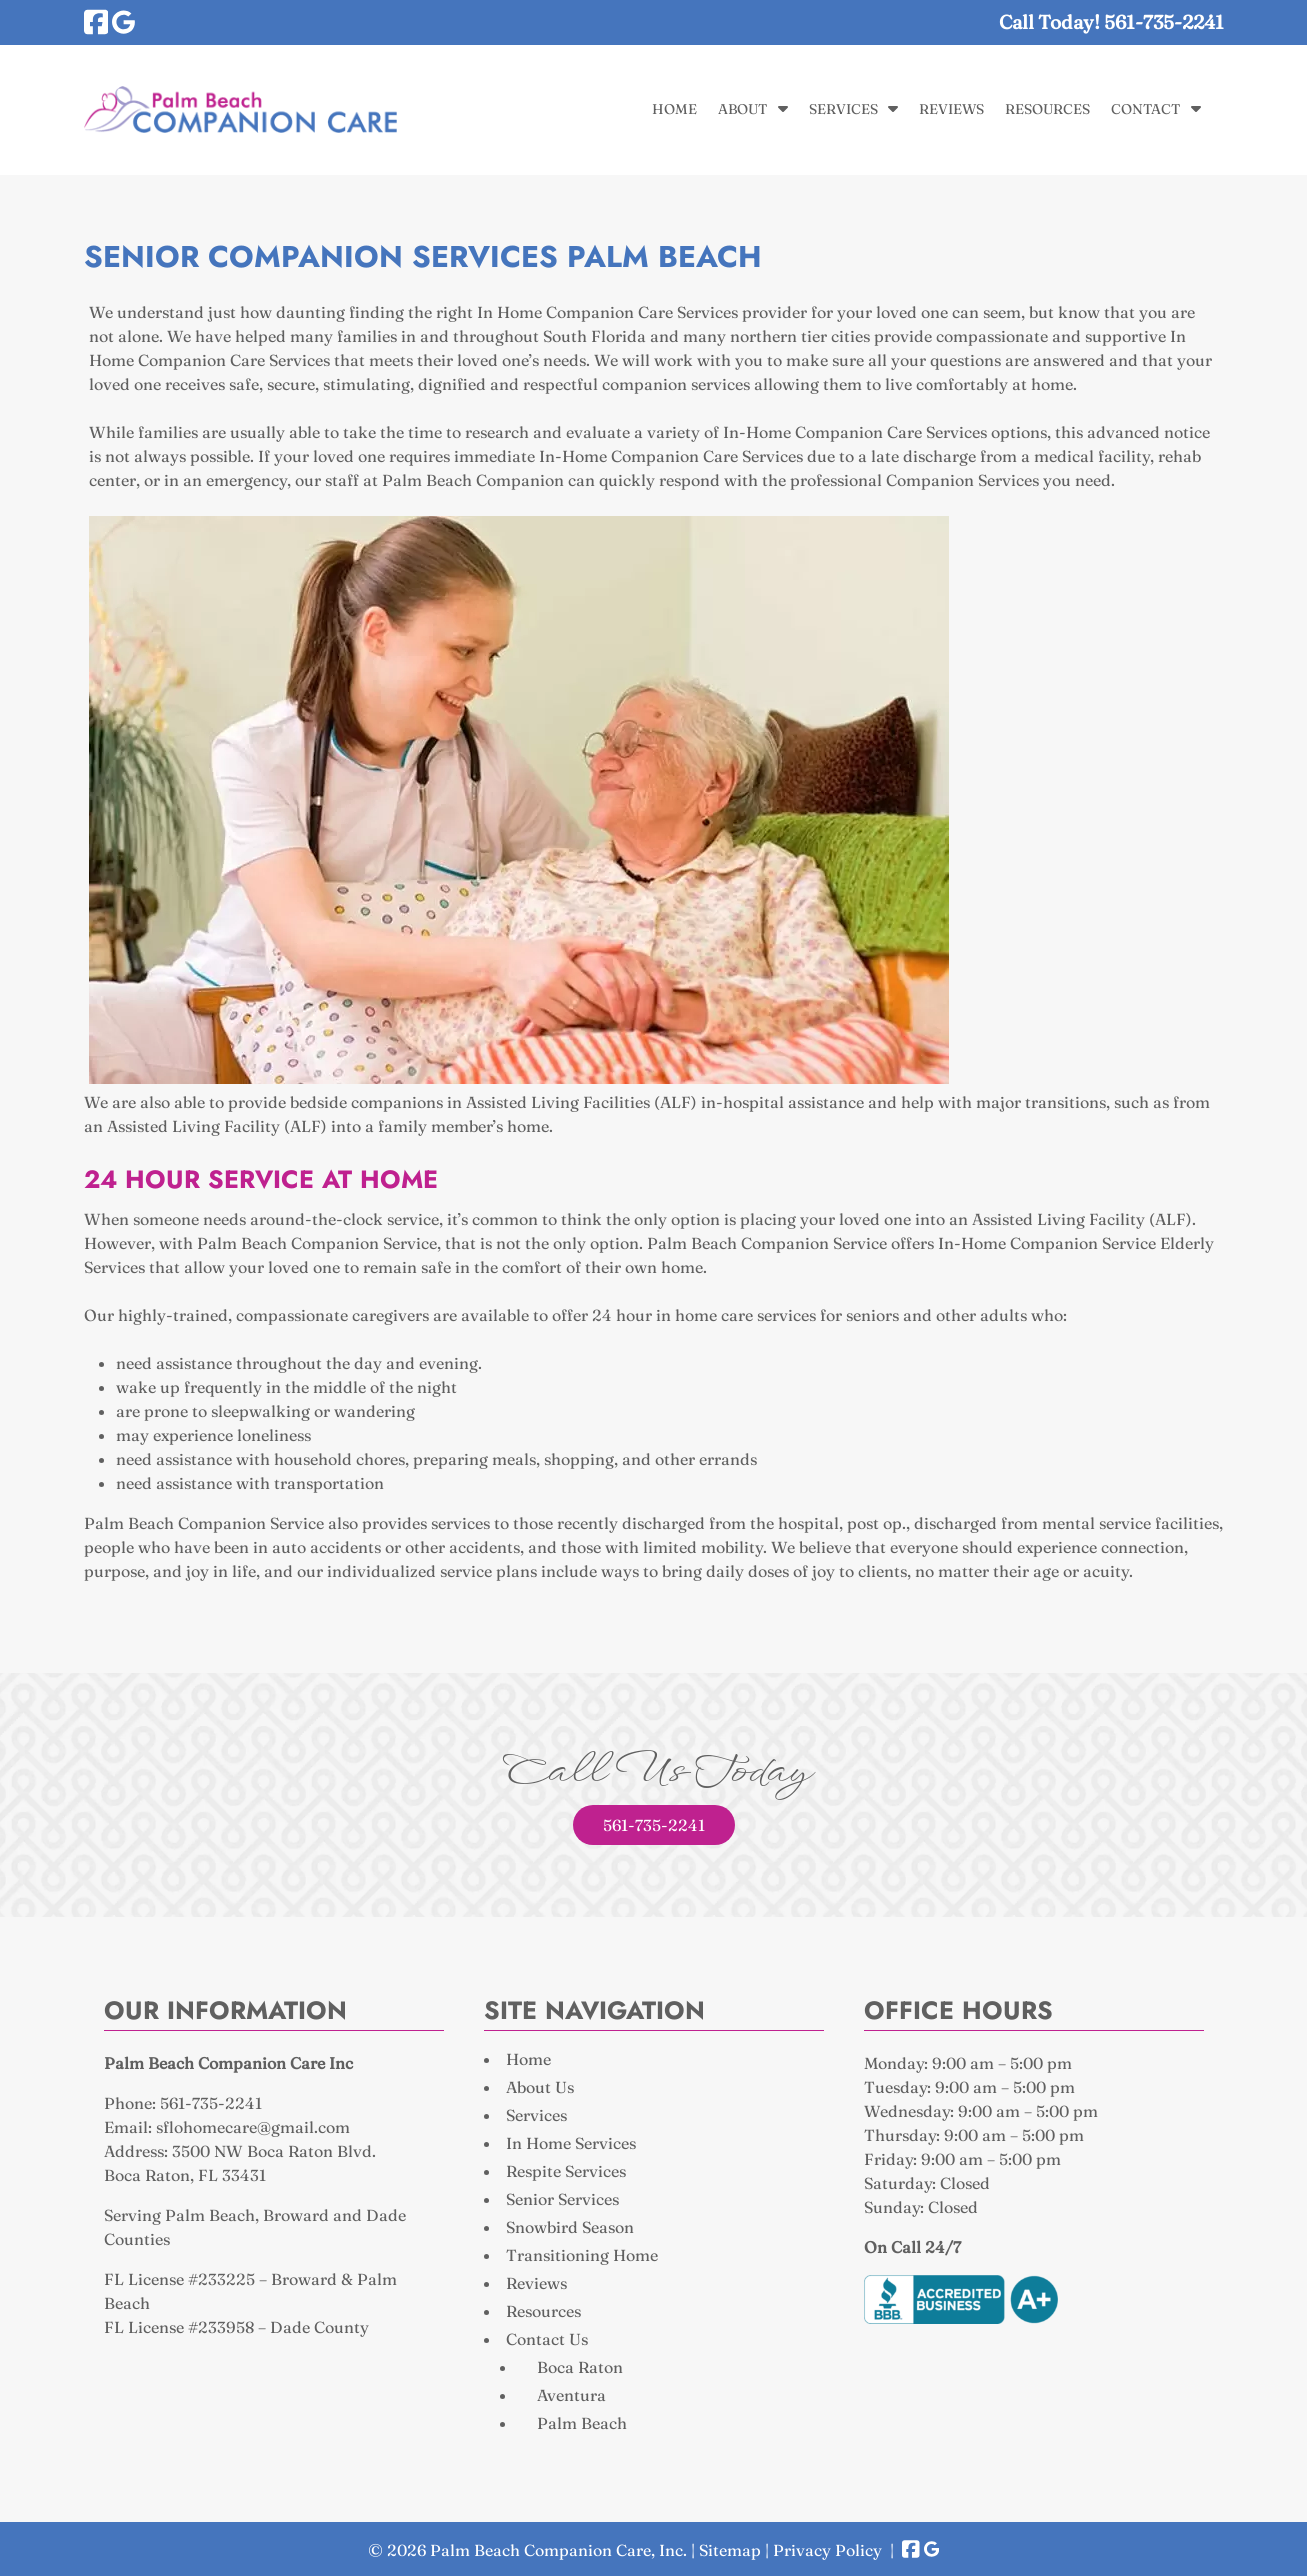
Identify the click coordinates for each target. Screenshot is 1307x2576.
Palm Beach (582, 2423)
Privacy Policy (827, 2550)
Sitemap (730, 2550)
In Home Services (571, 2143)
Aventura (571, 2395)
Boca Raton (580, 2367)
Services (843, 109)
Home (674, 109)
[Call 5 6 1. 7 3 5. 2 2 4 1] (1164, 22)
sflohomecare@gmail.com (253, 2127)
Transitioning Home (582, 2255)
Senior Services (562, 2199)
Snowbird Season (570, 2227)
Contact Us (547, 2339)
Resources (1047, 109)
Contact (1145, 109)
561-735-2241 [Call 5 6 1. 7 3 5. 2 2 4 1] (654, 1825)
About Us (540, 2087)
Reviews (951, 109)
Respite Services (566, 2171)
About (742, 109)
